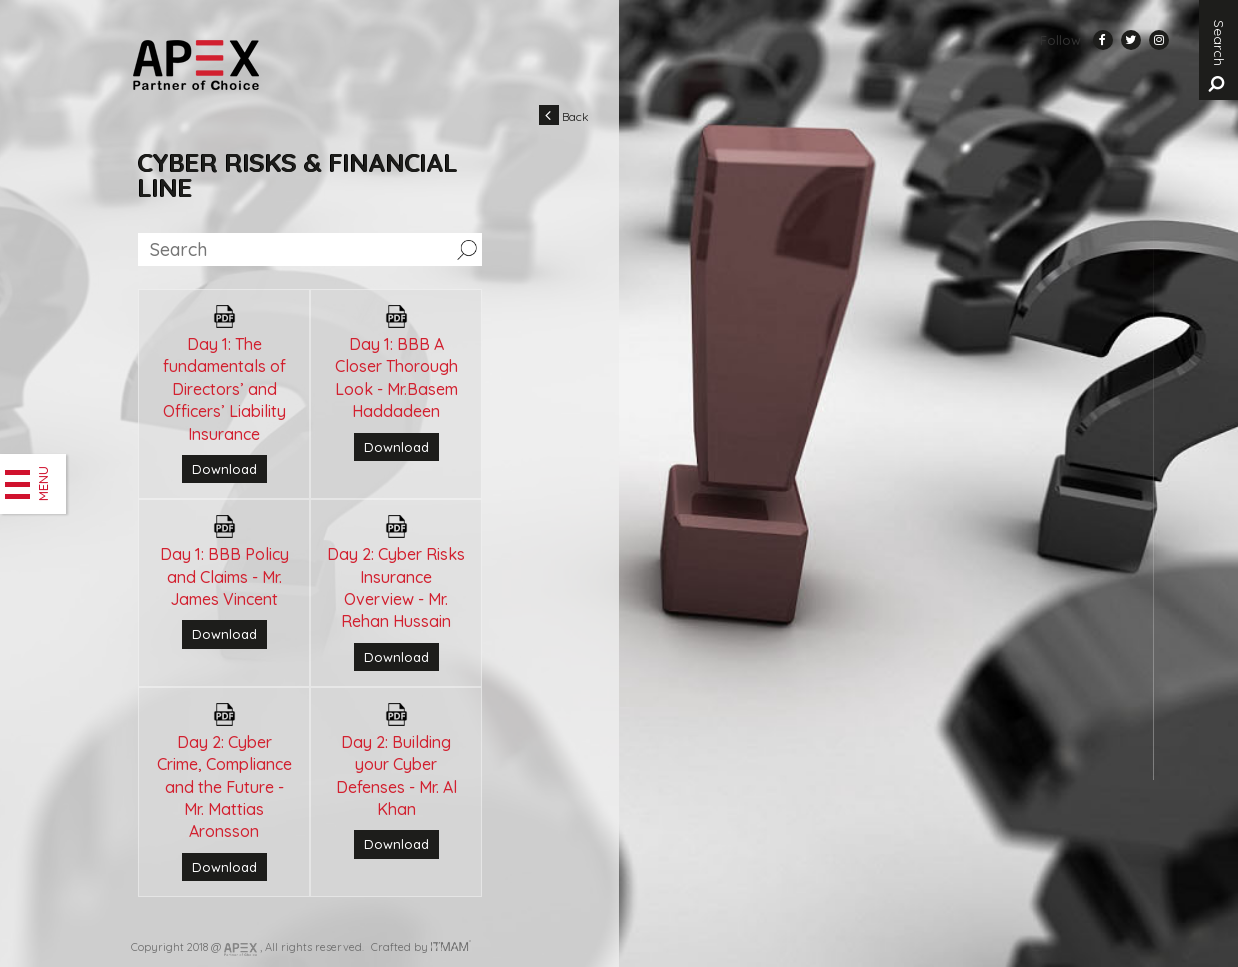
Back (564, 115)
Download (224, 469)
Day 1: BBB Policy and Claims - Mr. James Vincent (224, 576)
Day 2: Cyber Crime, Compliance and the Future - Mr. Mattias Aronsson (224, 787)
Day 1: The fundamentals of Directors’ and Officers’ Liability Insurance (224, 389)
